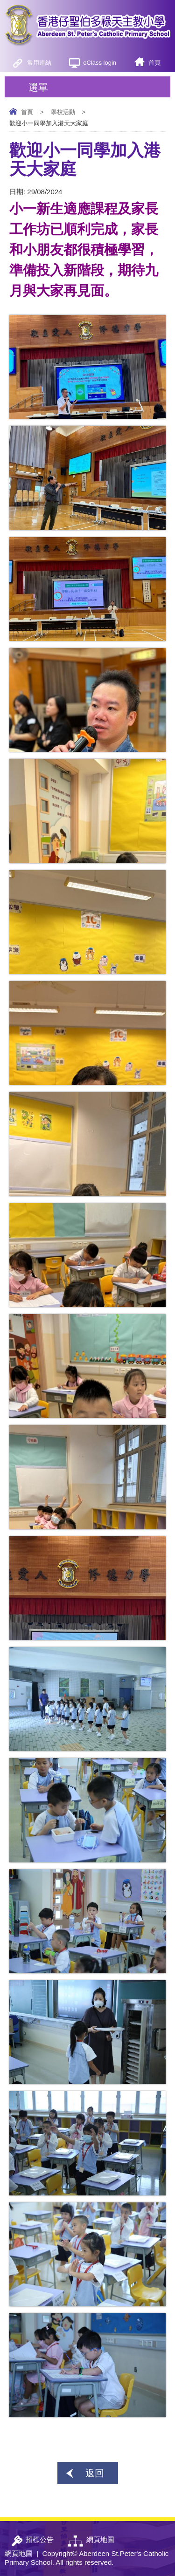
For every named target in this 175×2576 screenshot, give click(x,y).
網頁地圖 (19, 2553)
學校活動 (63, 112)
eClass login (99, 62)
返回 (94, 2473)
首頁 (154, 62)
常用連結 (39, 62)
